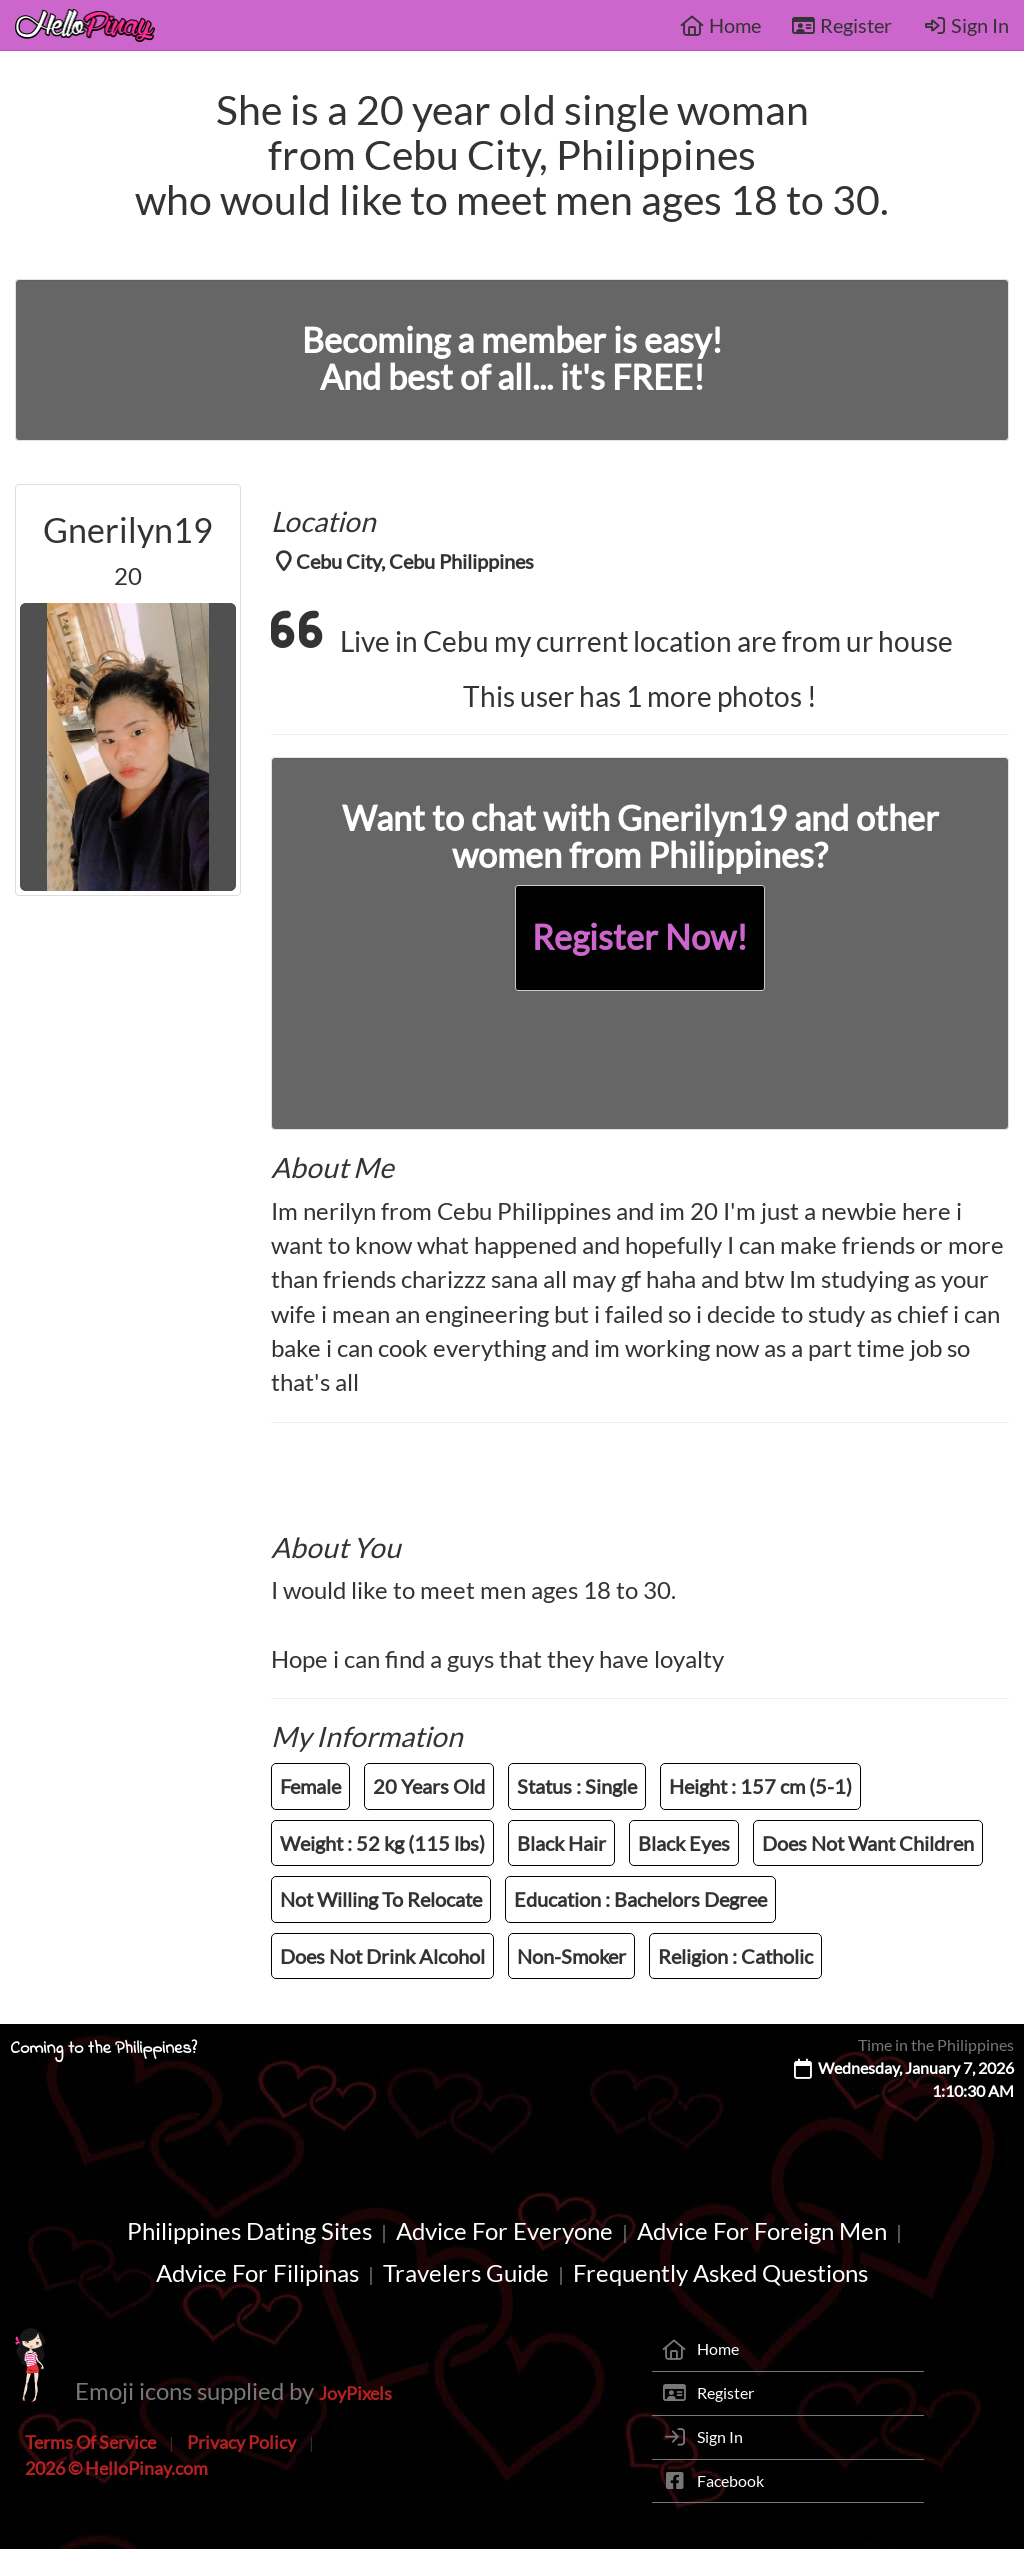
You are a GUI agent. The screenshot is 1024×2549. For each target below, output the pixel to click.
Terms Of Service (90, 2442)
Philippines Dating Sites (249, 2230)
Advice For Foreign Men (762, 2230)
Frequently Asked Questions (720, 2272)
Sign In (965, 25)
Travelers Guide (466, 2272)
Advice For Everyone (504, 2230)
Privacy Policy (241, 2442)
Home (720, 25)
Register (841, 25)
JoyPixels (355, 2393)
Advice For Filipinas (257, 2272)
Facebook (730, 2480)
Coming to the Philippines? (103, 2049)
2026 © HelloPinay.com (116, 2468)
